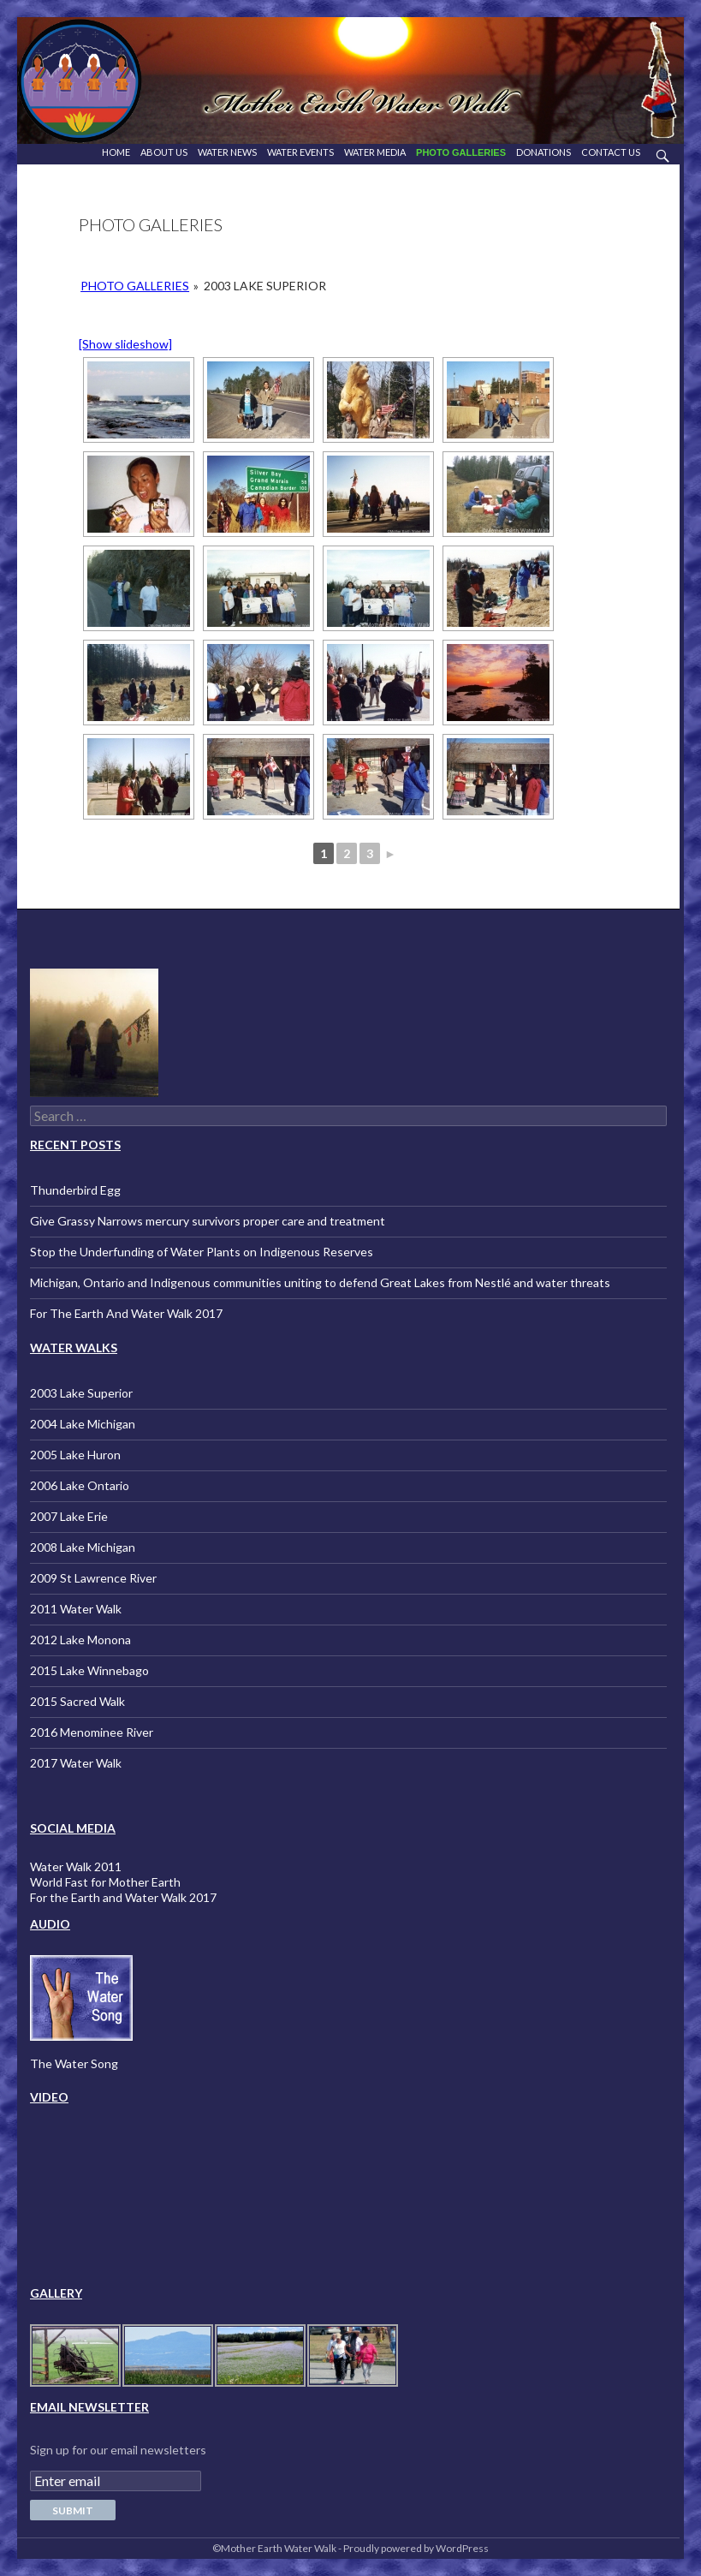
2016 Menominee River (91, 1732)
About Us (163, 152)
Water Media (375, 152)
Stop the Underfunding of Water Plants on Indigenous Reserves (201, 1251)
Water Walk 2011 (76, 1866)
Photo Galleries (461, 152)
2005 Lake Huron (75, 1454)
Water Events (300, 152)
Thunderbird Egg (75, 1190)
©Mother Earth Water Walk (274, 2548)
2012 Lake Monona (80, 1639)
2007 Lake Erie (69, 1516)
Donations (543, 152)
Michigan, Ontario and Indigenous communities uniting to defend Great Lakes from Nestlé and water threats (320, 1282)
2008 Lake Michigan (82, 1547)
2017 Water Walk (76, 1763)
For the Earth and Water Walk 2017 (123, 1897)
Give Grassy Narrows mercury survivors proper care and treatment (207, 1220)
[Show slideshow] (125, 344)
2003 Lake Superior (81, 1393)
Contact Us (610, 152)
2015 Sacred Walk (77, 1701)
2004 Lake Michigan (82, 1423)
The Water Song (74, 2063)
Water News (227, 152)
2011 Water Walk (76, 1608)
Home (116, 152)
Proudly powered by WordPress (416, 2548)
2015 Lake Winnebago (89, 1670)
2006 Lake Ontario (79, 1485)
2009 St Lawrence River (93, 1578)
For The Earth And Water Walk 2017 (126, 1313)
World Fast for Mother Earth (105, 1882)
